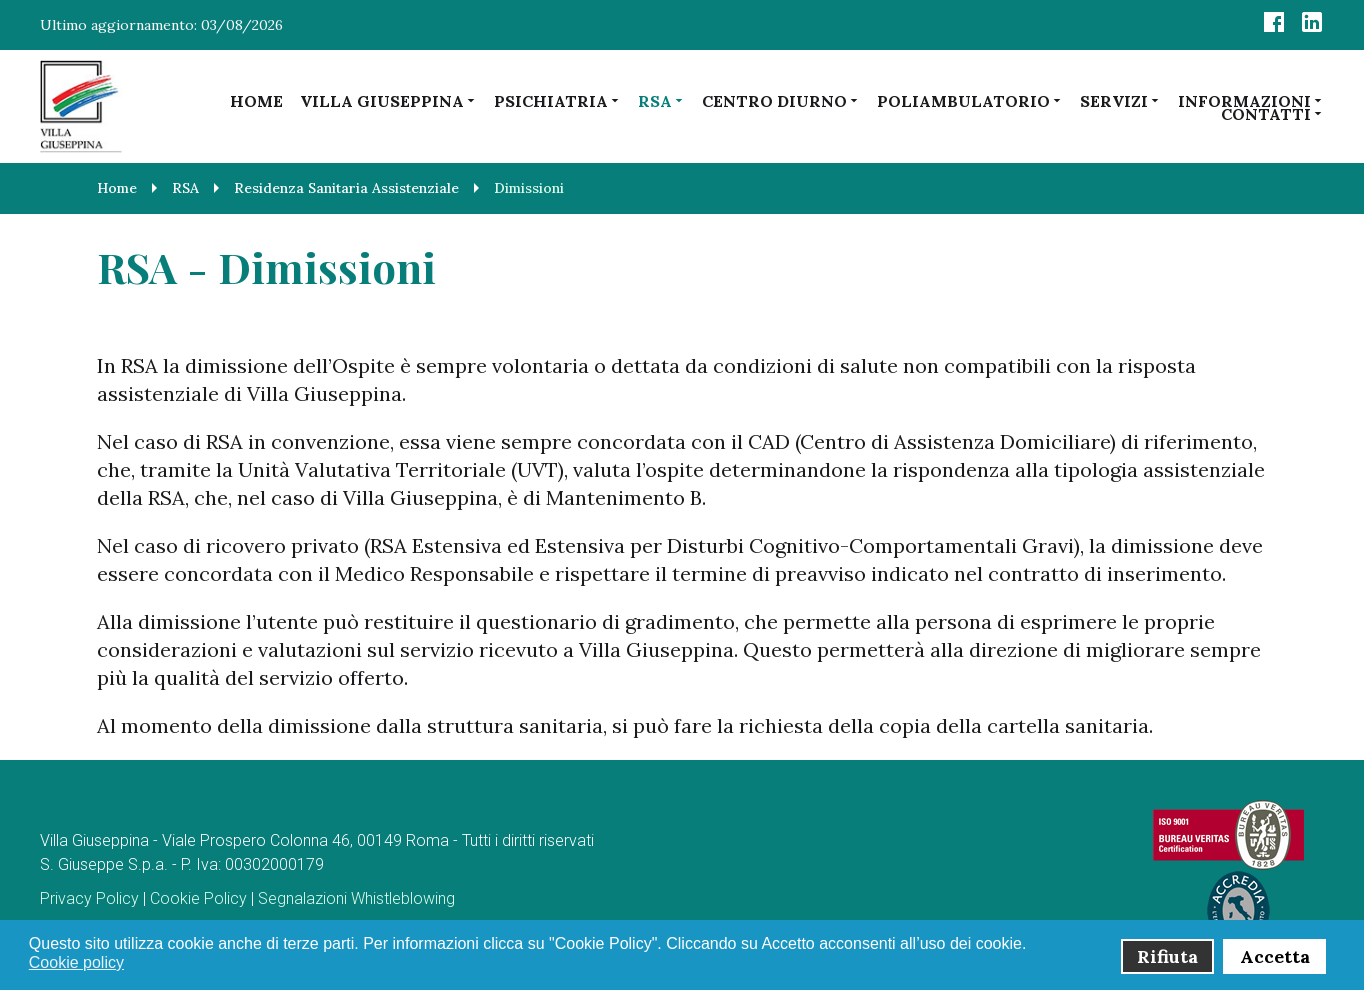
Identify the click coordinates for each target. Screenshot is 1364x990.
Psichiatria (557, 100)
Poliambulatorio (970, 100)
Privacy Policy (89, 898)
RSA (661, 100)
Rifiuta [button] (1167, 956)
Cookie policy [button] (76, 962)
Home (256, 101)
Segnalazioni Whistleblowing (356, 898)
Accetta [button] (1275, 956)
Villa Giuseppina (388, 100)
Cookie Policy (198, 898)
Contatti (1272, 113)
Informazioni (1251, 100)
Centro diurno (781, 100)
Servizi (1120, 100)
